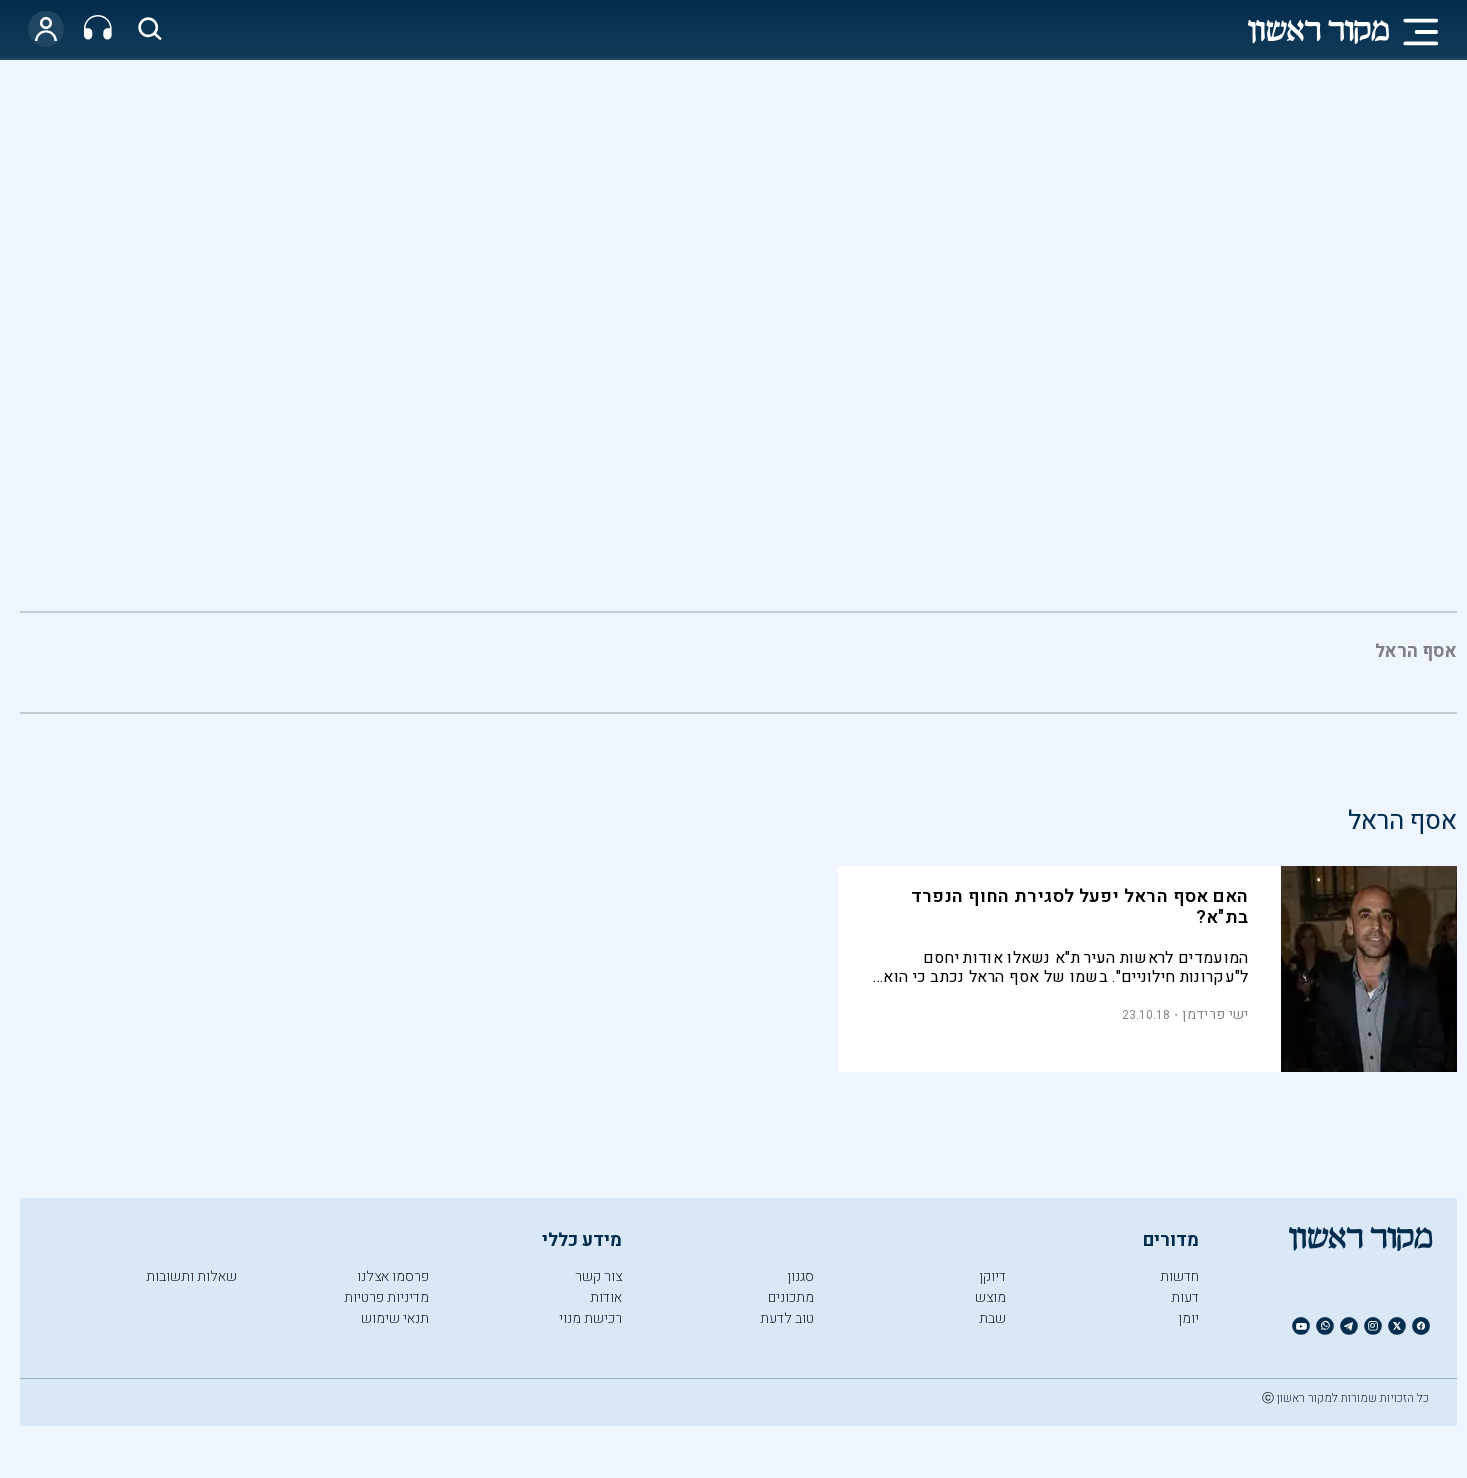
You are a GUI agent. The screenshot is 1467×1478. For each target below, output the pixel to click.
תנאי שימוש (395, 1318)
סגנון (800, 1276)
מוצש (990, 1297)
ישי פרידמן (1215, 1014)
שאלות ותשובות (191, 1276)
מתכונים (791, 1297)
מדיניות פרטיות (386, 1297)
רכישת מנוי (590, 1318)
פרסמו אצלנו (393, 1276)
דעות (1185, 1297)
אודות (606, 1297)
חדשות (1179, 1276)
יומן (1188, 1318)
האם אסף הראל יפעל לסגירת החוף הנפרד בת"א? (1080, 907)
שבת (992, 1318)
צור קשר (598, 1276)
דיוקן (992, 1276)
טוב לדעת (787, 1318)
